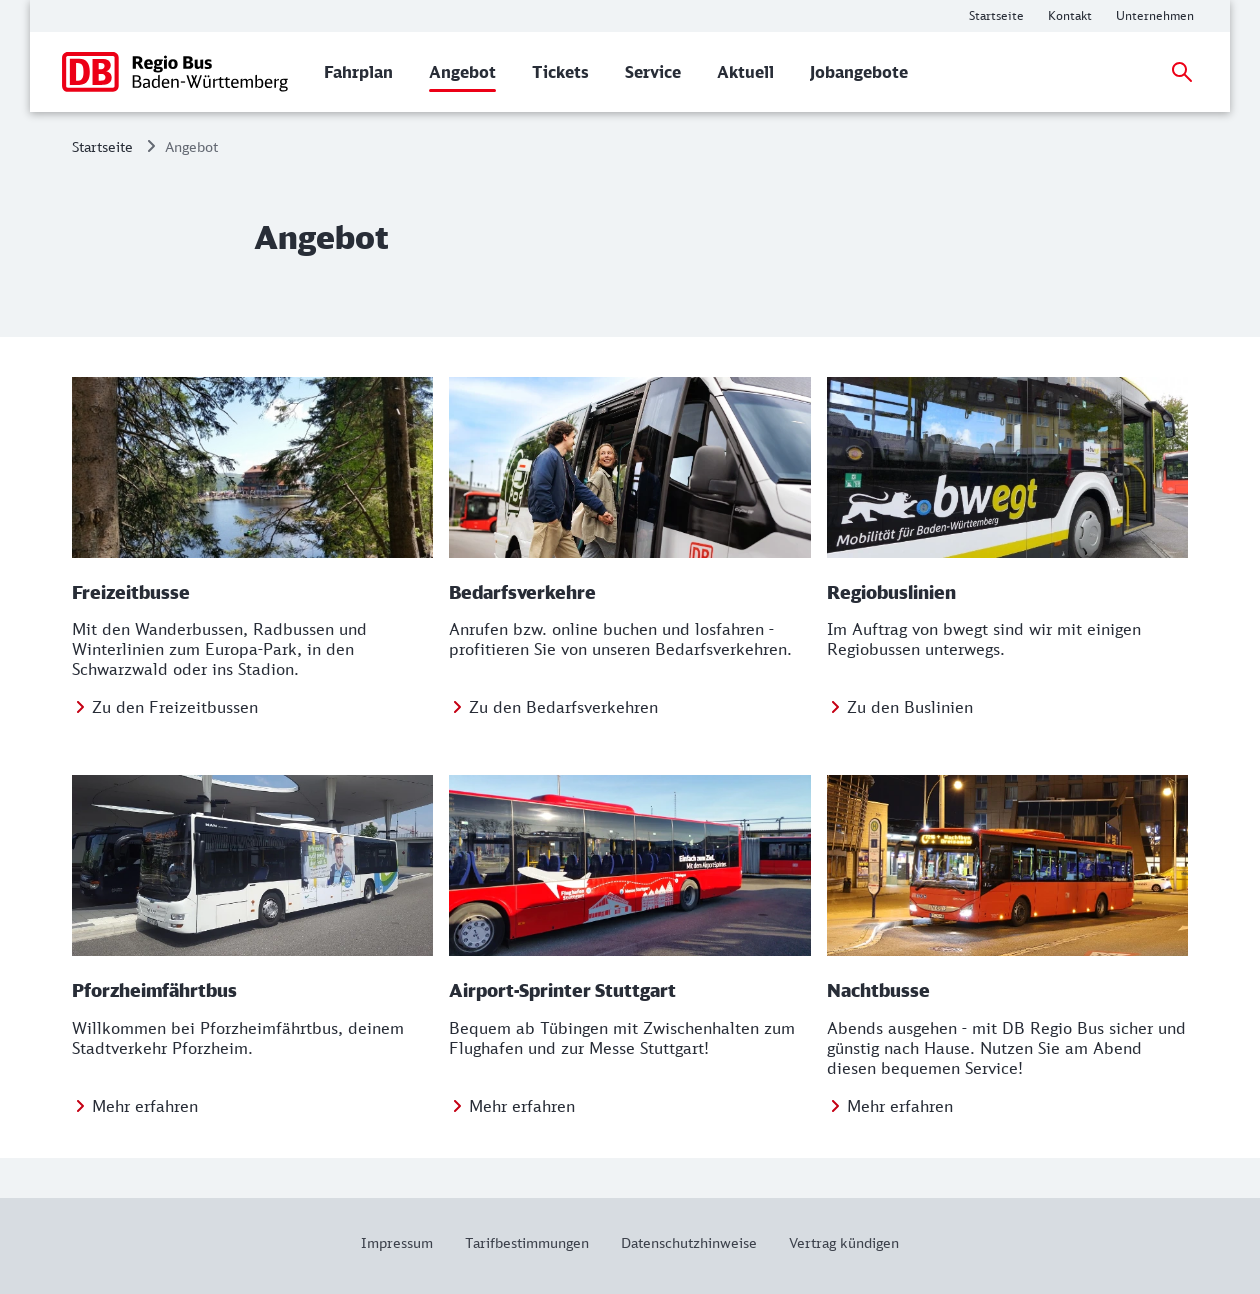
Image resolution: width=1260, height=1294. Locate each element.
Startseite (102, 146)
